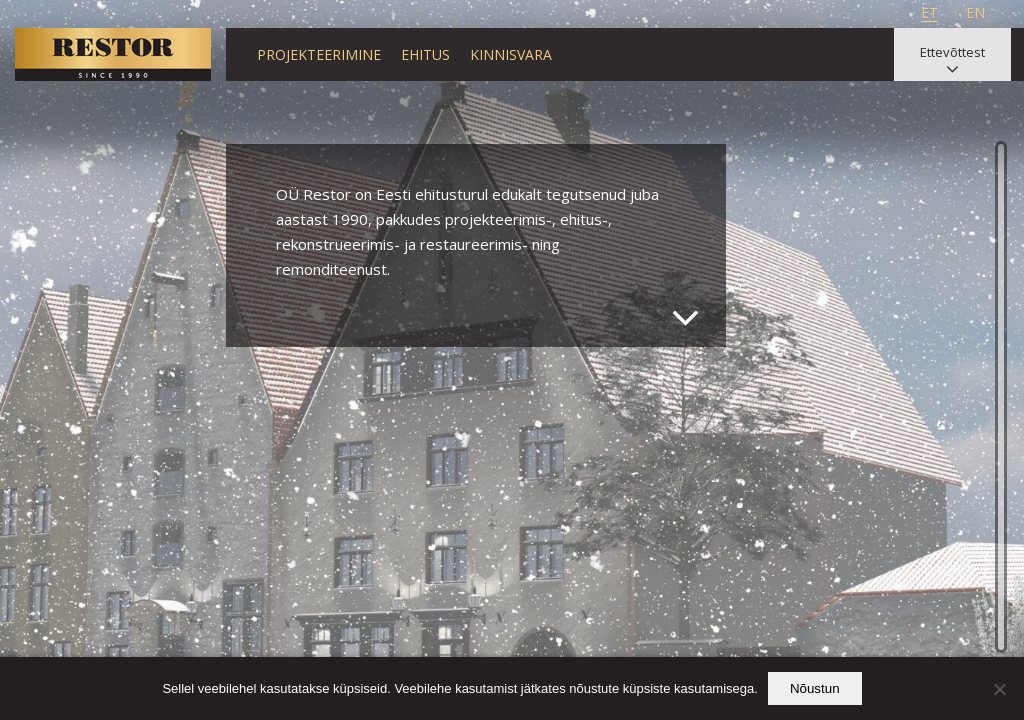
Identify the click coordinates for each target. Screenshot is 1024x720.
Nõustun (815, 688)
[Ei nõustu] (999, 689)
